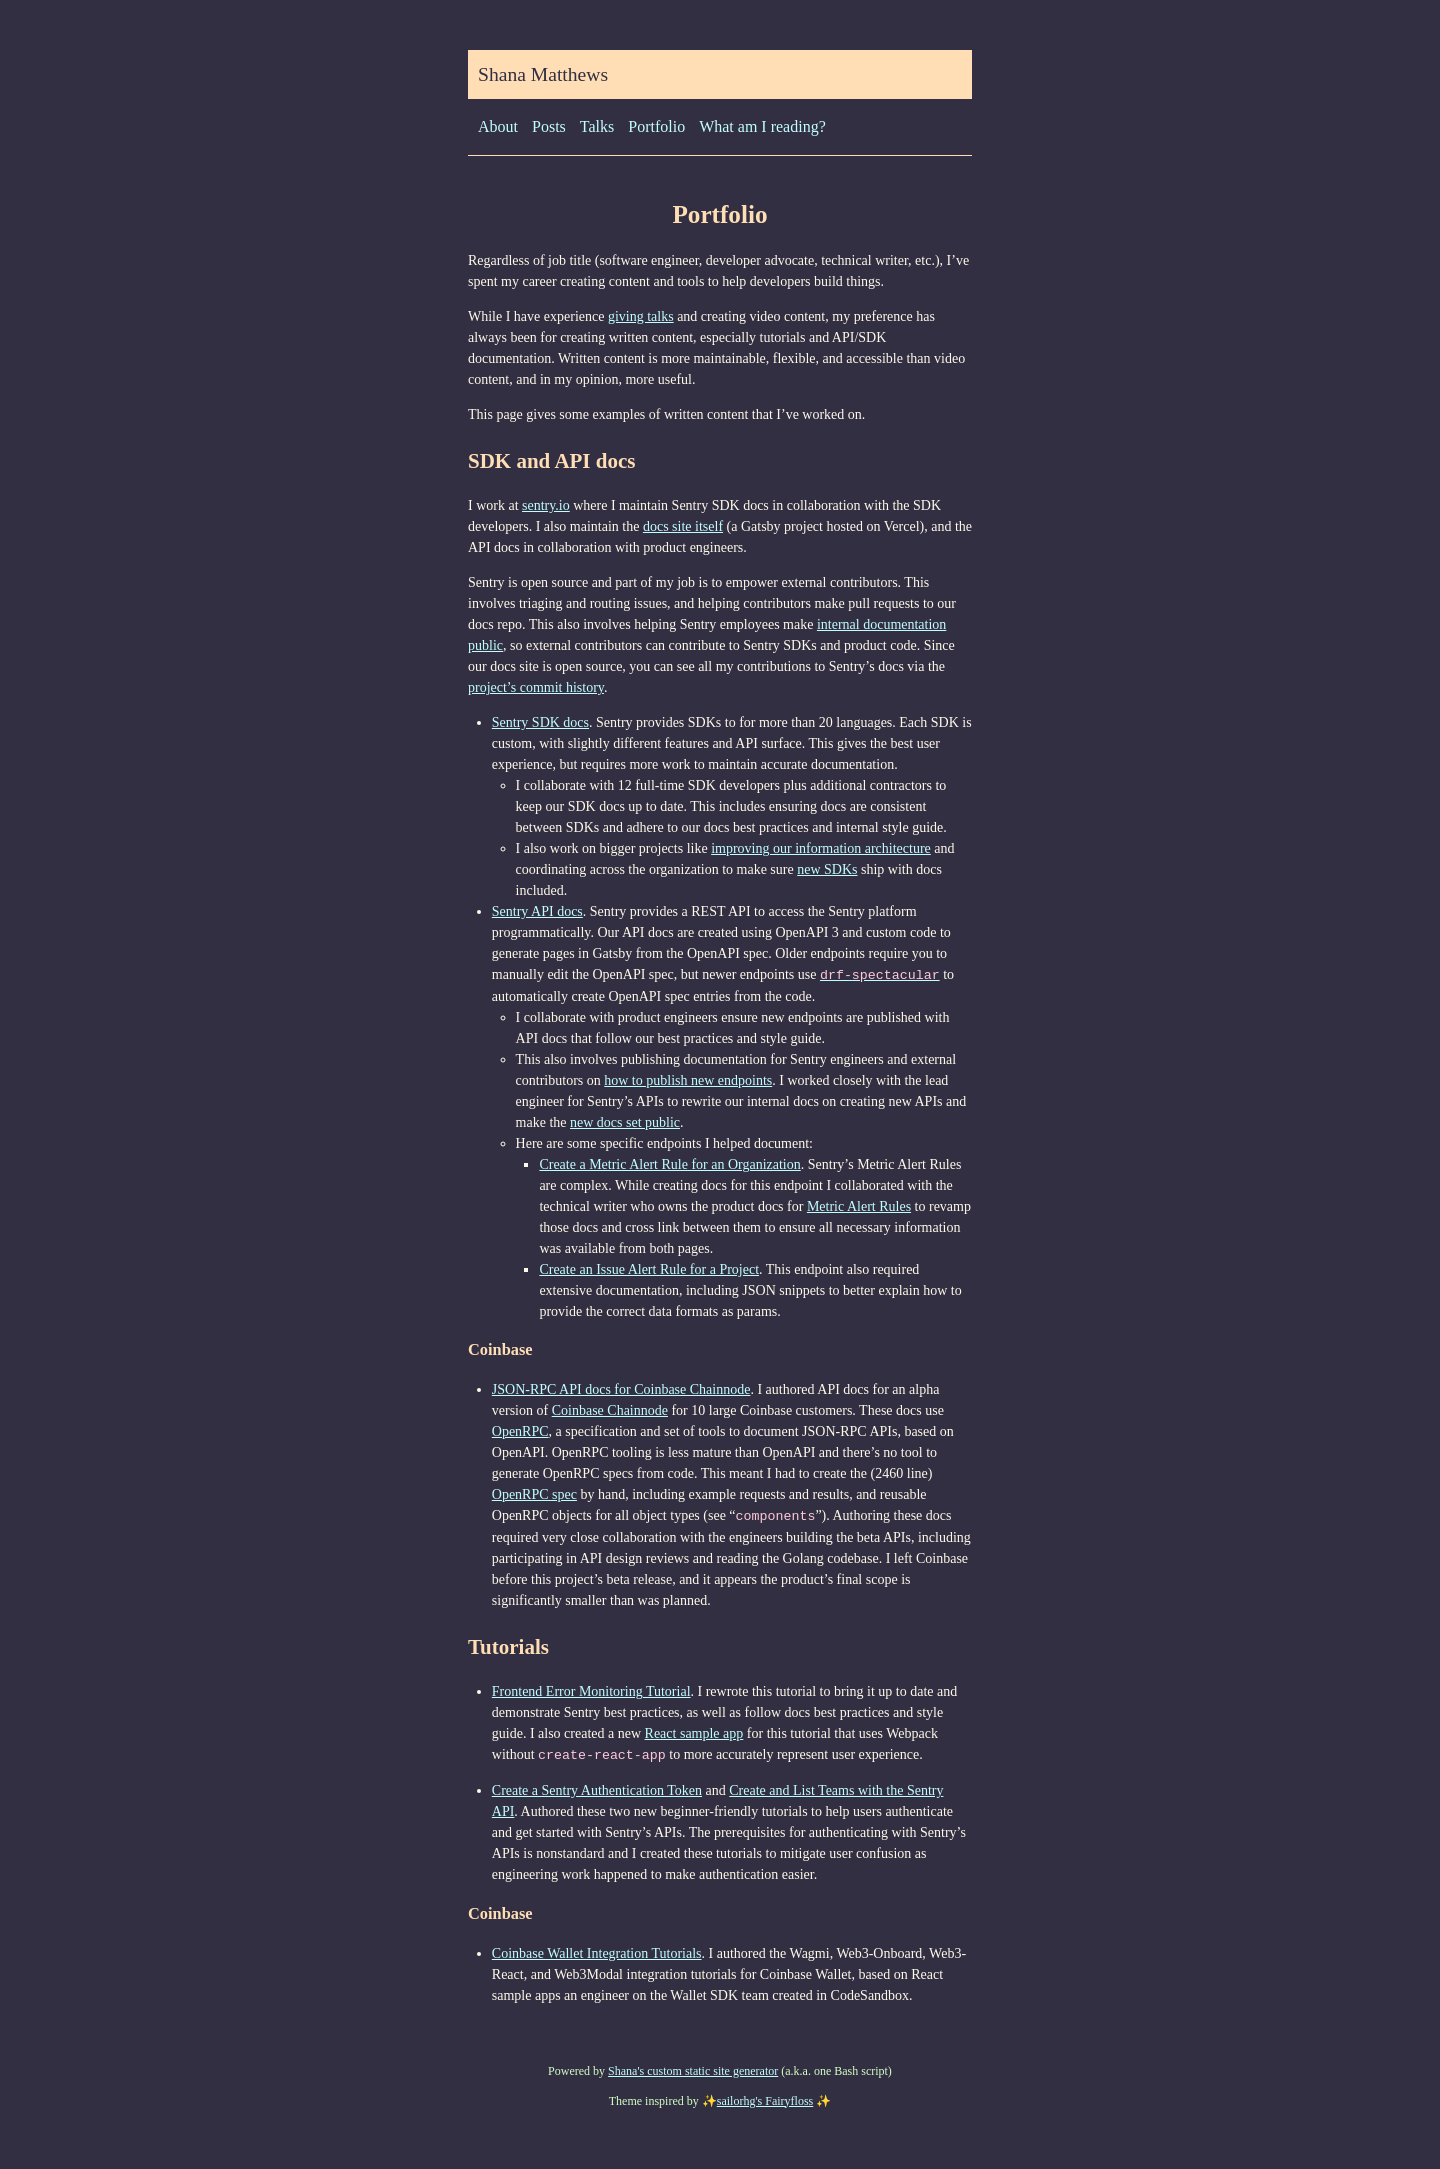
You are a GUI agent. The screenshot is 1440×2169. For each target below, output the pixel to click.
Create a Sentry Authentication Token (597, 1787)
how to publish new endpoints (688, 1079)
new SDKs (827, 869)
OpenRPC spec (534, 1493)
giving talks (641, 316)
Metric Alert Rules (859, 1205)
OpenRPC (520, 1430)
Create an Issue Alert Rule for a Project (649, 1268)
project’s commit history (536, 687)
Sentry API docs (537, 911)
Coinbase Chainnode (610, 1409)
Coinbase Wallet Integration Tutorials (597, 1950)
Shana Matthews (543, 74)
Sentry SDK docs (540, 722)
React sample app (694, 1731)
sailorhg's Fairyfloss (765, 2098)
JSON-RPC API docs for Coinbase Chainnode (621, 1388)
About (498, 126)
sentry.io (546, 505)
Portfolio (656, 126)
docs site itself (683, 526)
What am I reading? (762, 126)
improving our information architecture (821, 848)
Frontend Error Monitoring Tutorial (591, 1689)
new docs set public (625, 1121)
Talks (597, 126)
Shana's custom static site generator (693, 2068)
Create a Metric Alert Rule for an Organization (669, 1163)
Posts (549, 126)
